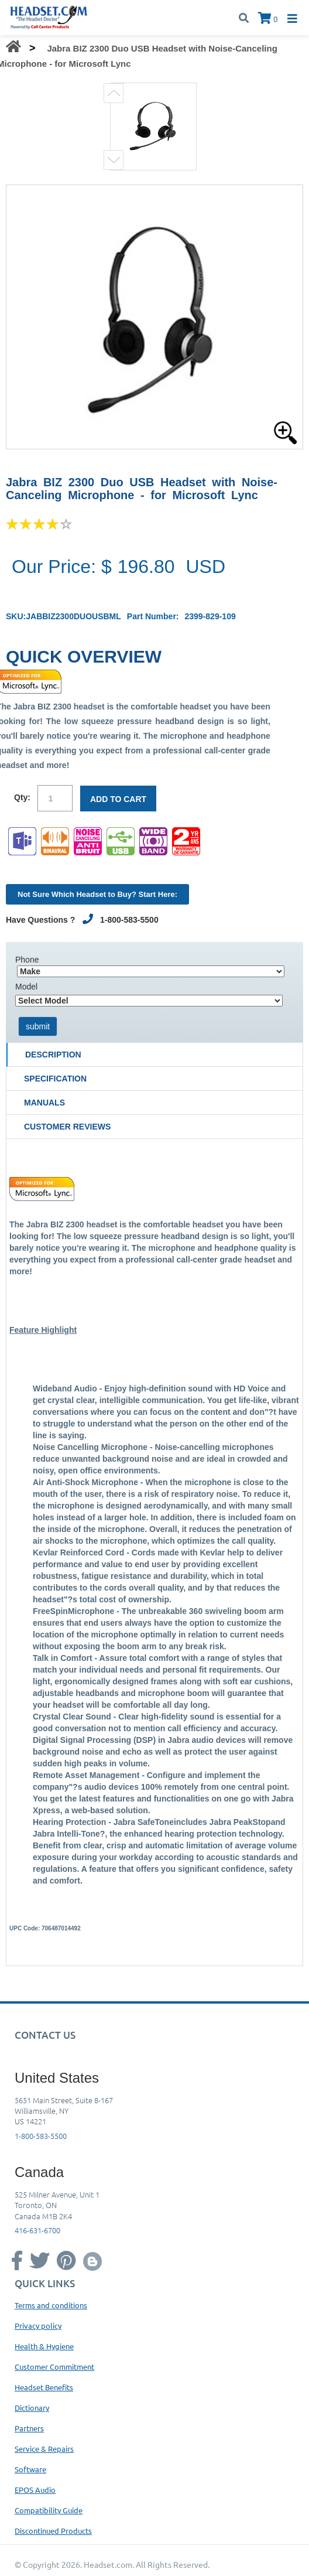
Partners (29, 2428)
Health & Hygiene (44, 2346)
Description (53, 1054)
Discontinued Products (53, 2531)
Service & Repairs (44, 2449)
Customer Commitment (54, 2367)
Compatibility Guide (49, 2510)
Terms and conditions (51, 2305)
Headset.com (108, 2564)
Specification (55, 1078)
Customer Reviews (67, 1126)
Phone (27, 959)
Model (26, 986)
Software (30, 2469)
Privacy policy (38, 2326)
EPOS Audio (35, 2490)
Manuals (44, 1102)
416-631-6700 (37, 2230)
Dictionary (32, 2408)
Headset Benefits (44, 2387)
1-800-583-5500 (41, 2135)
